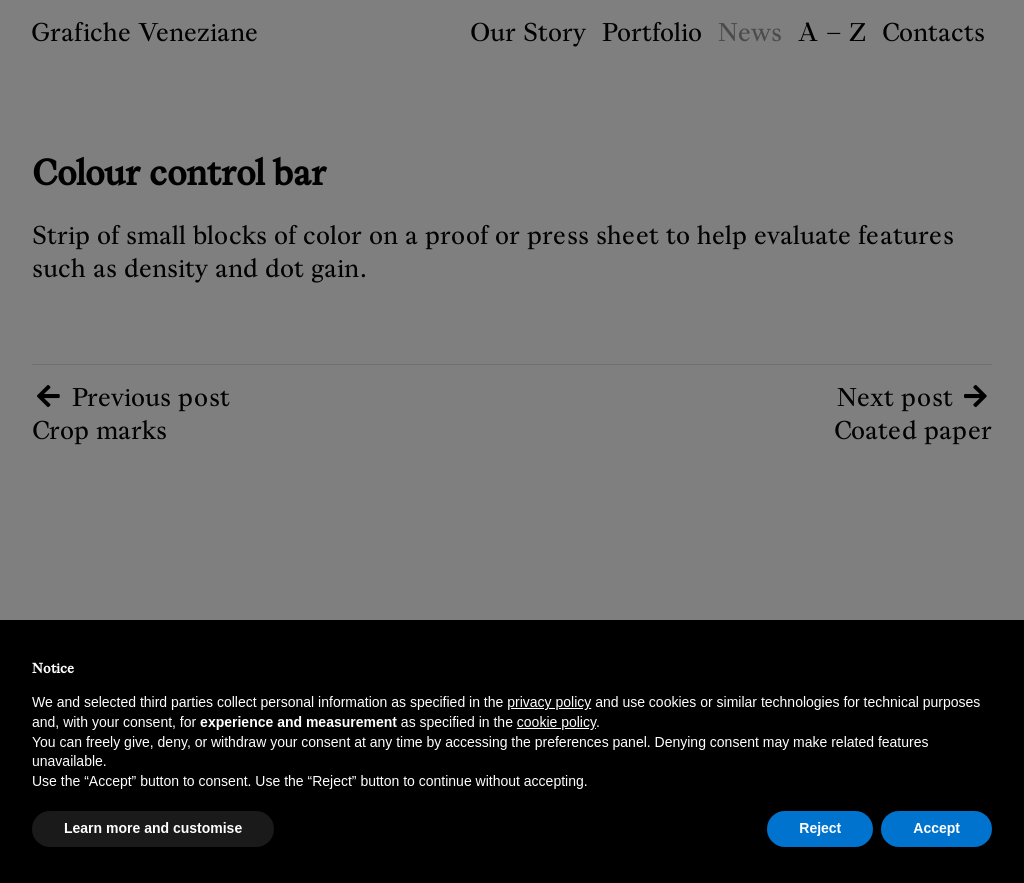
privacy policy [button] (549, 702)
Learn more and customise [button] (153, 828)
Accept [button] (936, 828)
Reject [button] (820, 828)
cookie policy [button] (556, 722)
